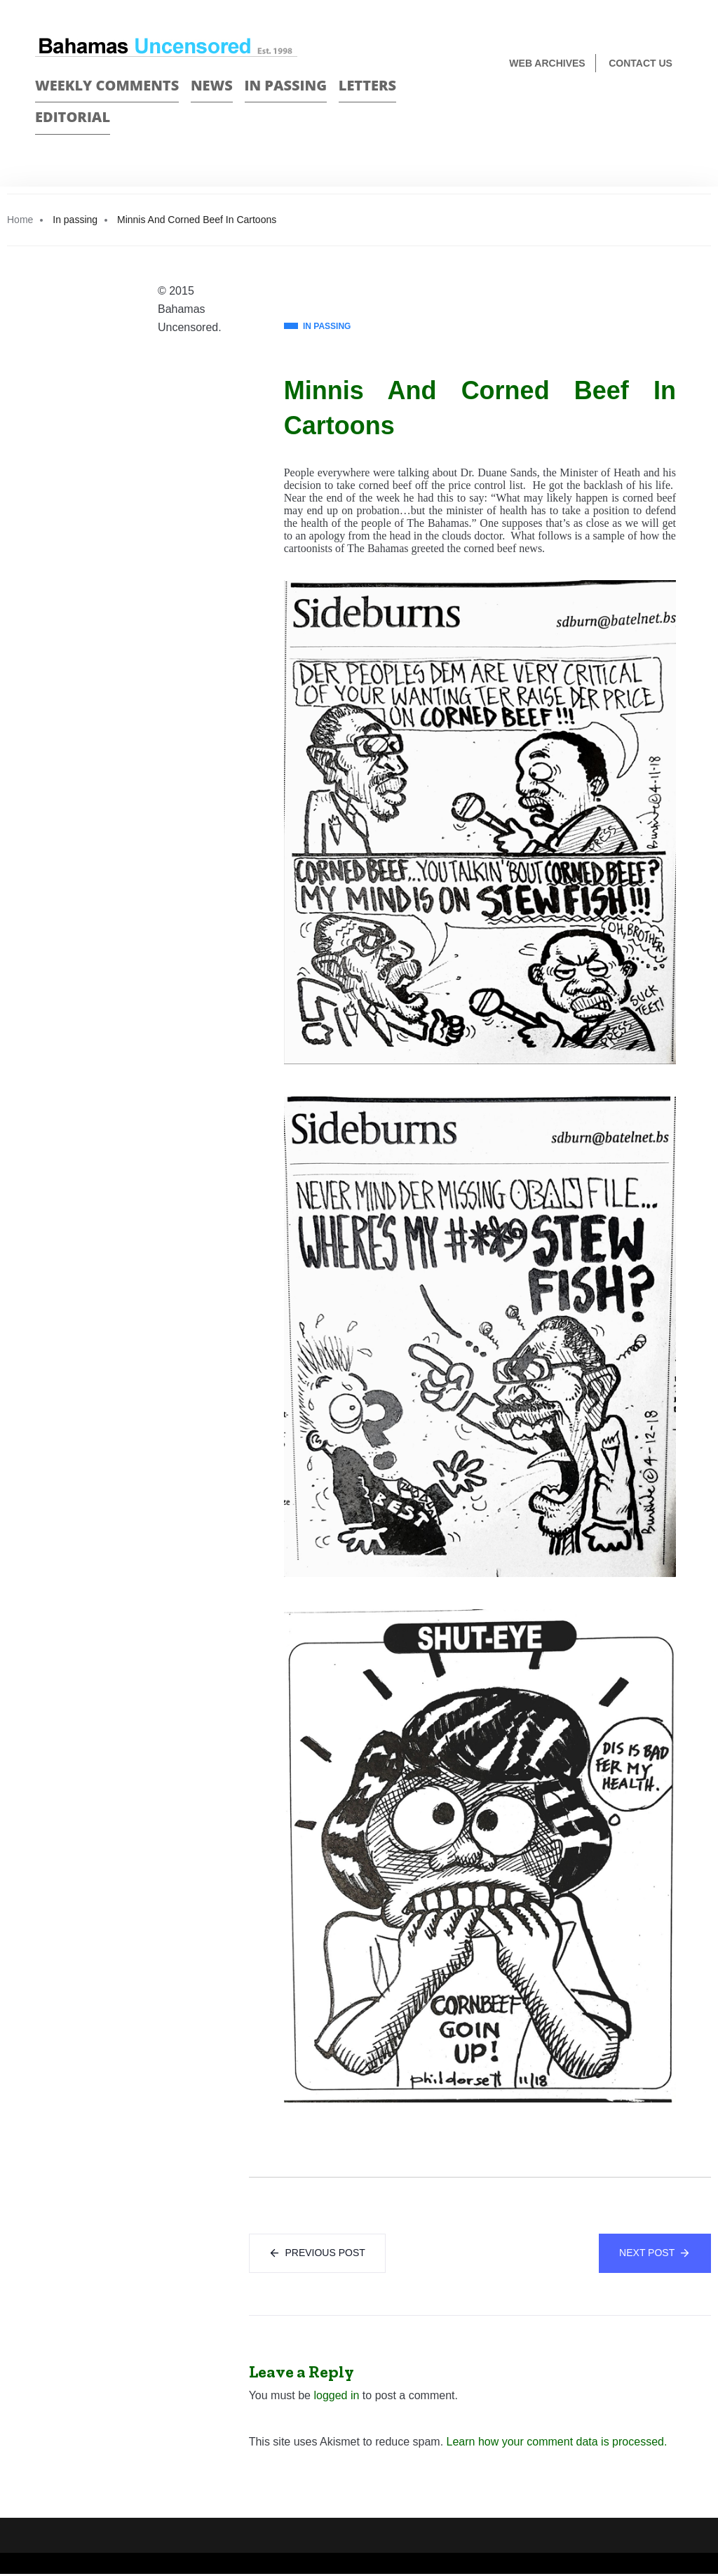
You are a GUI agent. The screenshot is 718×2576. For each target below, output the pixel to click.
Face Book (652, 110)
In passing (286, 85)
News (212, 85)
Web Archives (547, 63)
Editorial (72, 116)
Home (20, 219)
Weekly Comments (107, 85)
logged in (336, 2397)
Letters (367, 85)
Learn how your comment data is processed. (557, 2444)
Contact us (640, 63)
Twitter (677, 110)
